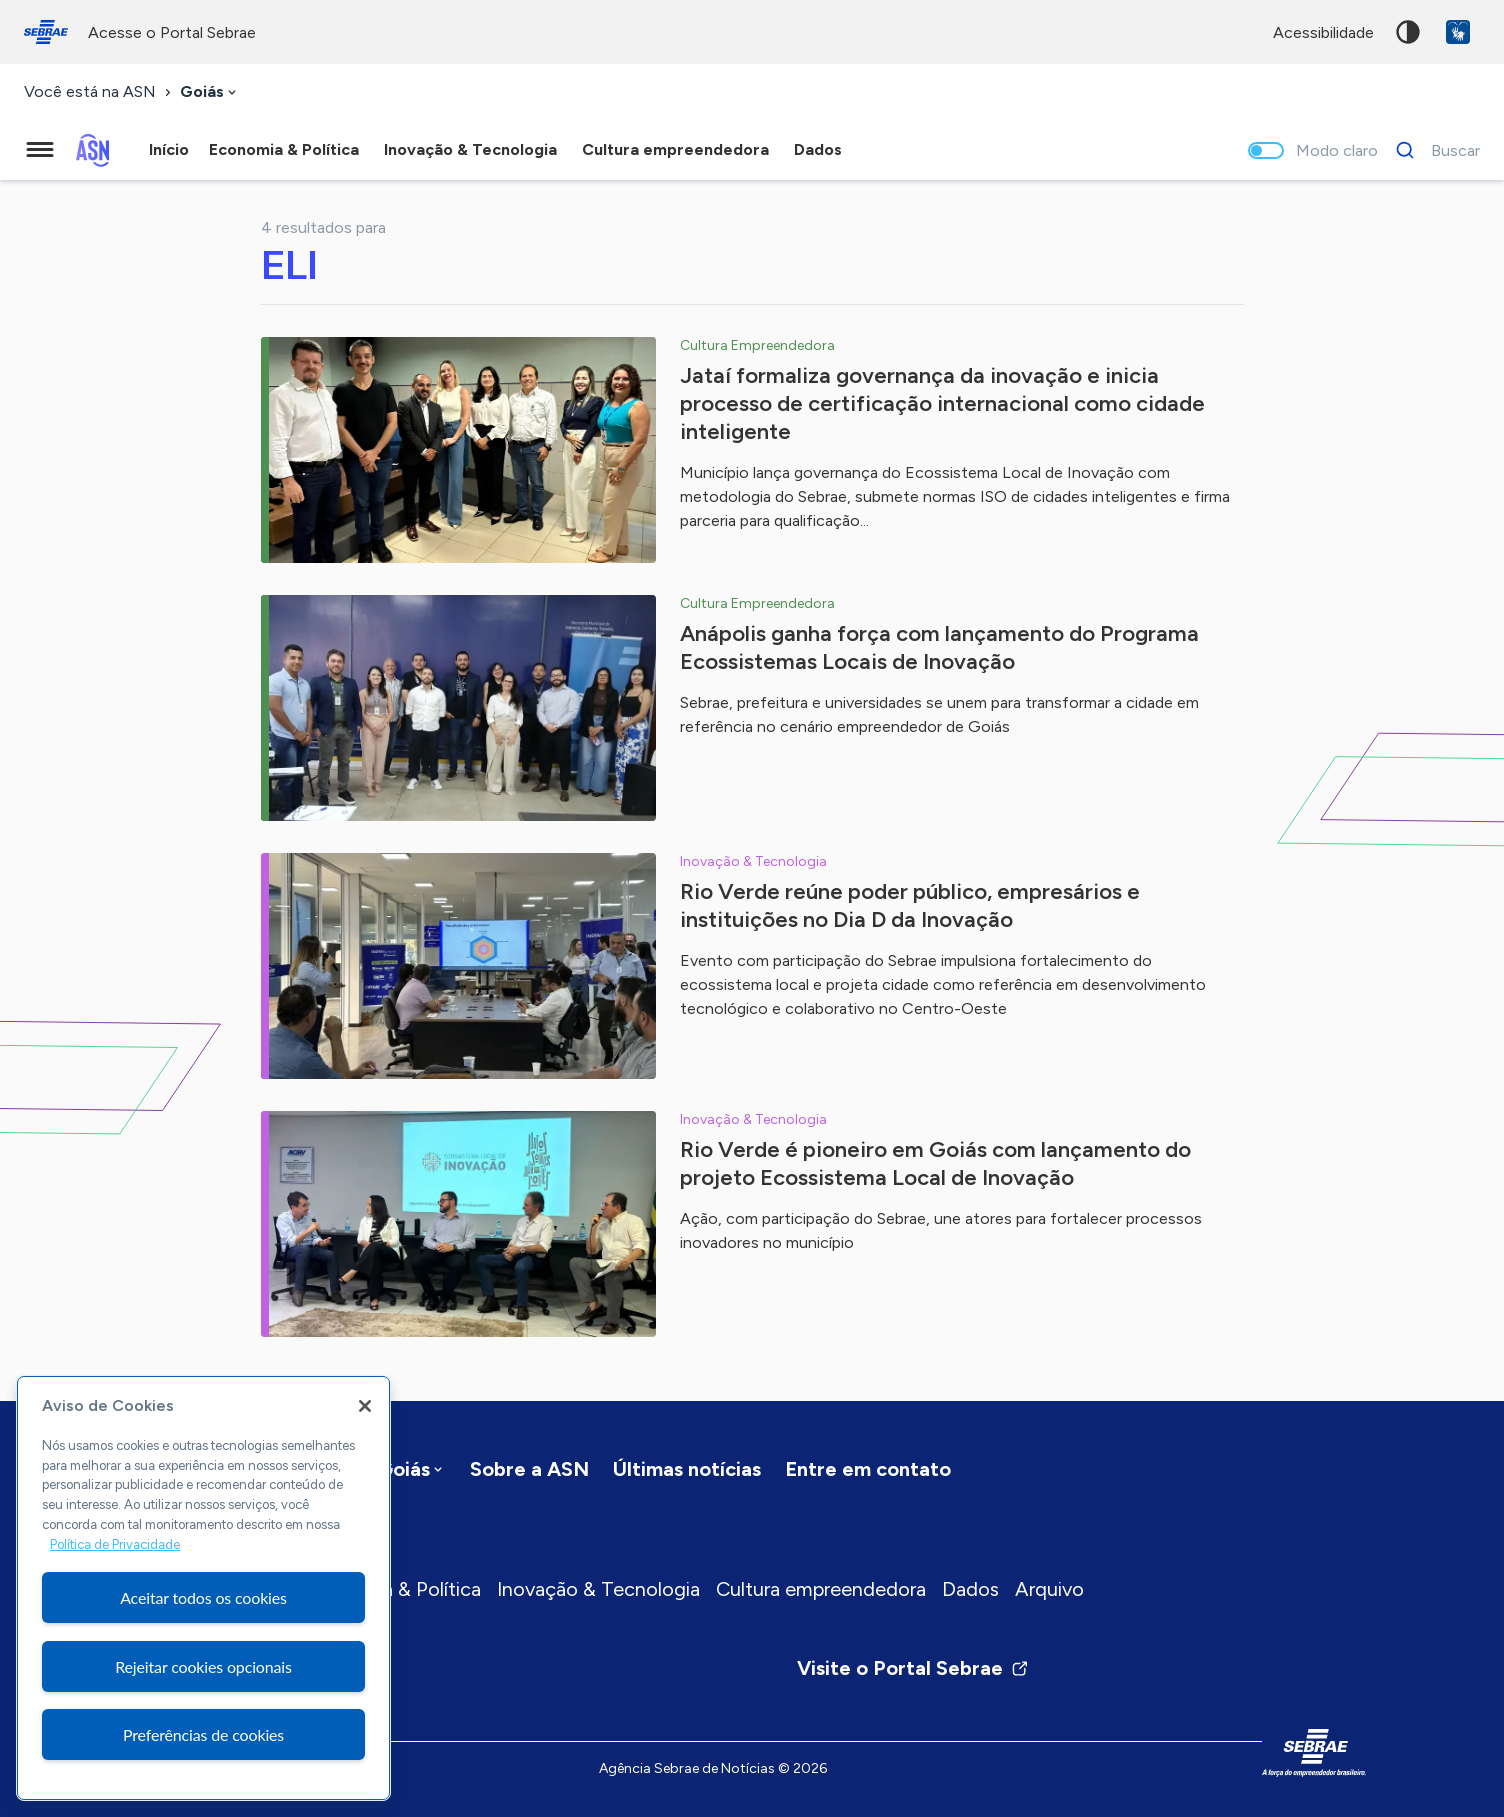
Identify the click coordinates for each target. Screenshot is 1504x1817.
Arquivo (1049, 1589)
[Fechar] (365, 1406)
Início (169, 149)
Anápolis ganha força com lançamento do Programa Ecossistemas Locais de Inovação (939, 647)
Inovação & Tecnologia (598, 1589)
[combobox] (210, 92)
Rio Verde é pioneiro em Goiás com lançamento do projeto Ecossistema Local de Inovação (935, 1163)
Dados (970, 1589)
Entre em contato (868, 1469)
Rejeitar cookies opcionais (203, 1666)
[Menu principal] (40, 150)
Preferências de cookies (203, 1734)
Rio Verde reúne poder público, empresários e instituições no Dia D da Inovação (910, 905)
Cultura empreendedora (821, 1589)
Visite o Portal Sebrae (913, 1668)
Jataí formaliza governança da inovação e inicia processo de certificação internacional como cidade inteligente (942, 403)
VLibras (1458, 32)
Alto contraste (1408, 32)
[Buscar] (1432, 150)
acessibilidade (1323, 32)
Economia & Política (392, 1589)
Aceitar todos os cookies (203, 1597)
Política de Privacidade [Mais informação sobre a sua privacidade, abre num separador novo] (115, 1544)
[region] (203, 1588)
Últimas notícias (687, 1469)
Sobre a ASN (529, 1469)
